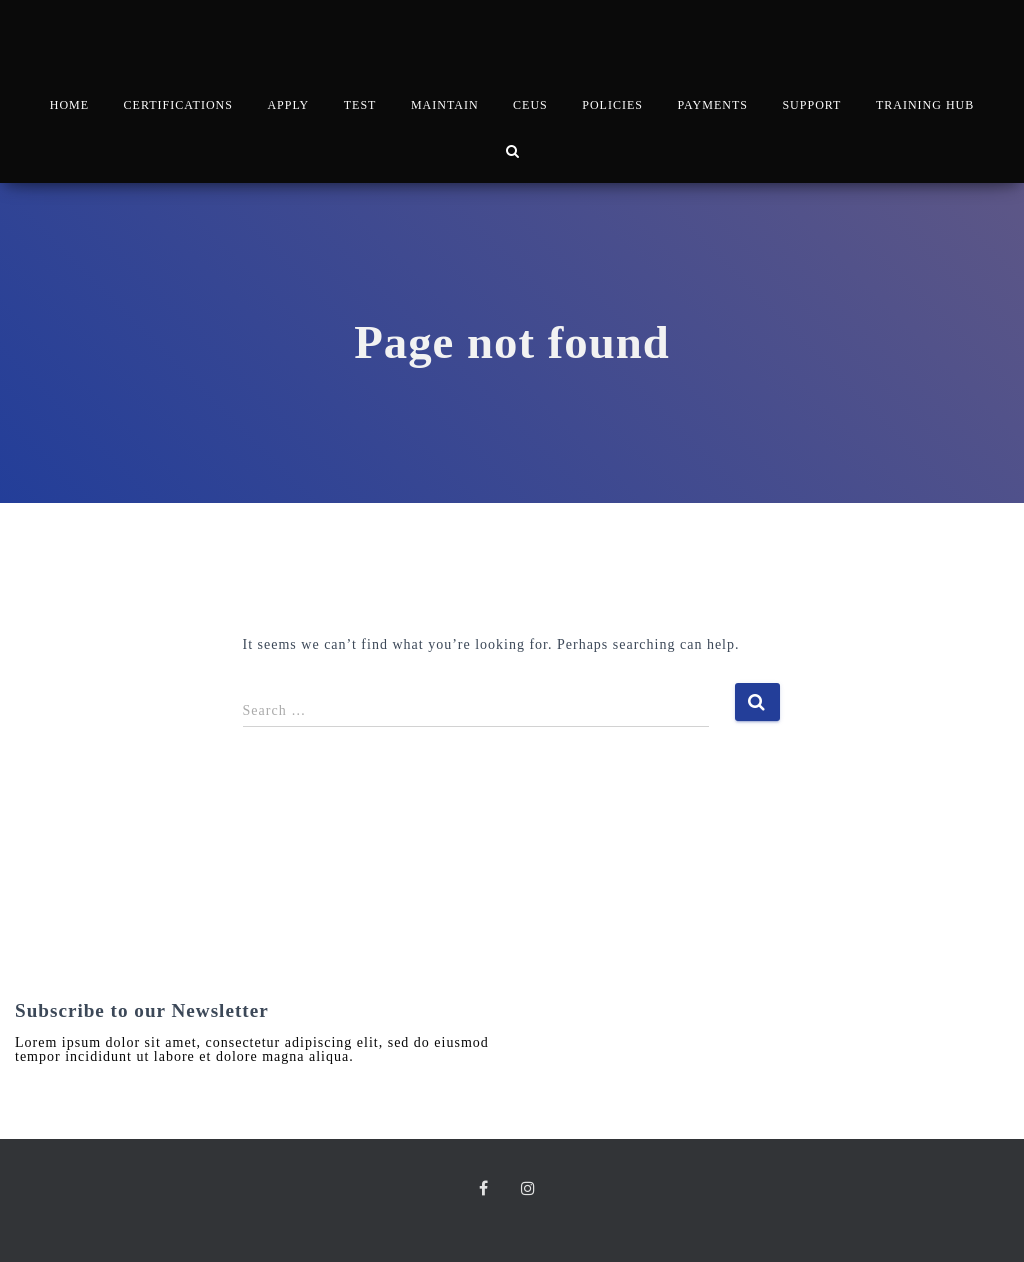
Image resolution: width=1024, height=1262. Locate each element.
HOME (69, 105)
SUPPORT (811, 105)
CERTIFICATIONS (178, 105)
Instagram (533, 1191)
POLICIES (612, 105)
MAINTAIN (445, 105)
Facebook (488, 1191)
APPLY (288, 105)
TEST (360, 105)
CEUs (530, 105)
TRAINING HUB (925, 105)
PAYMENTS (712, 105)
